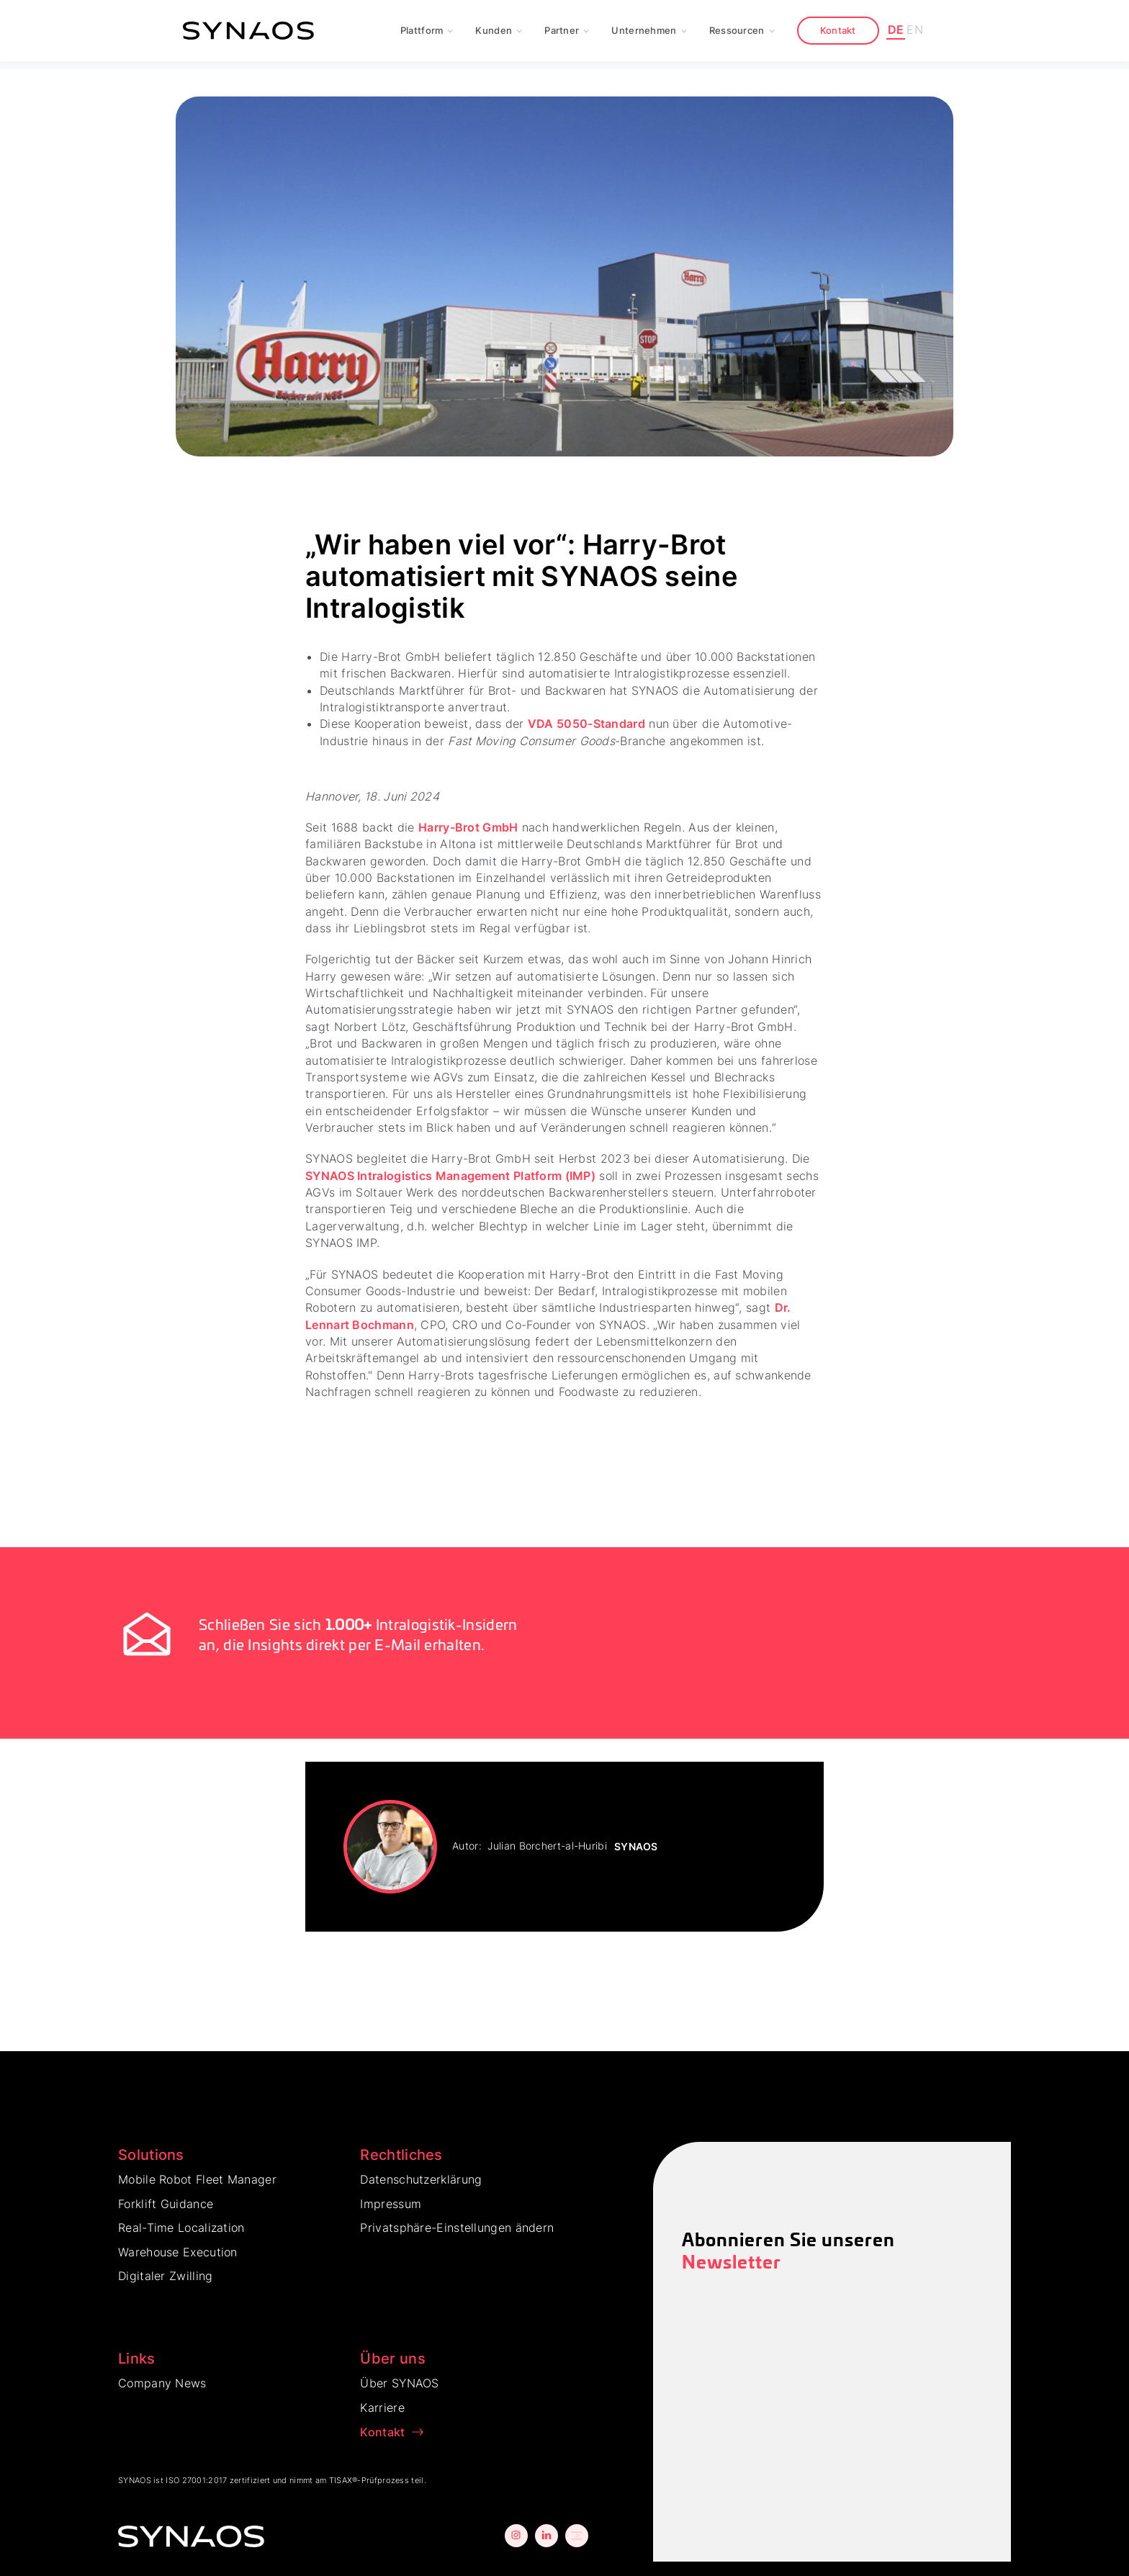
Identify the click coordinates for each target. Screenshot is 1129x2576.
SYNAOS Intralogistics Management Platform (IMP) (450, 1175)
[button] (427, 31)
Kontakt (838, 30)
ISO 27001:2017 (196, 2480)
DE (896, 29)
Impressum (390, 2204)
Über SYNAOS (399, 2383)
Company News (162, 2383)
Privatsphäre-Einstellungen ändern (457, 2227)
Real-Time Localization (181, 2227)
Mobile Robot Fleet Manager (197, 2179)
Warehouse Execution (178, 2252)
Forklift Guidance (165, 2204)
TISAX (341, 2480)
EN (915, 29)
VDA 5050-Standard (586, 723)
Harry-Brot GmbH (468, 827)
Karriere (382, 2407)
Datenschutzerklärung (421, 2179)
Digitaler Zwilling (165, 2276)
